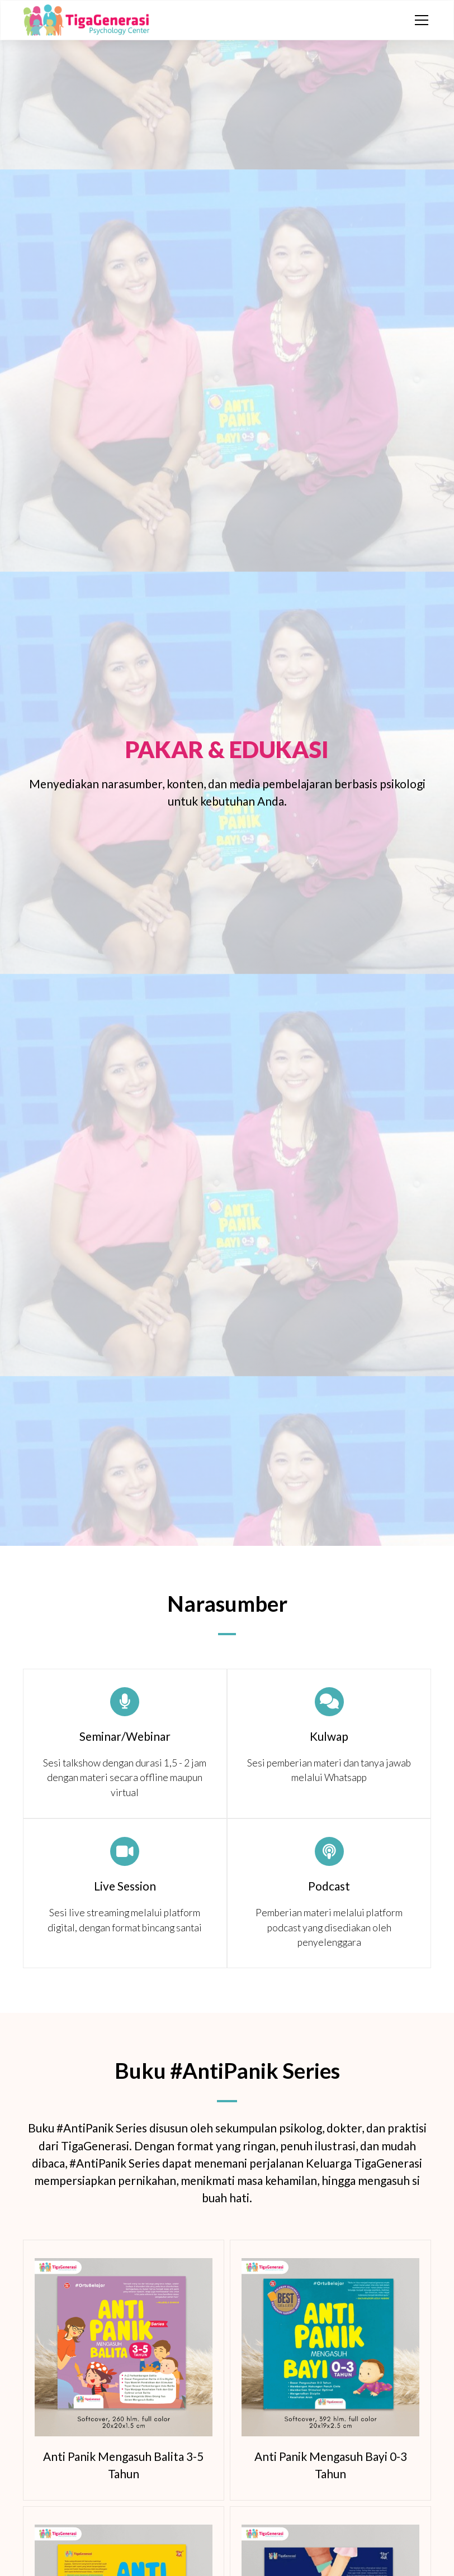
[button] (419, 20)
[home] (86, 20)
